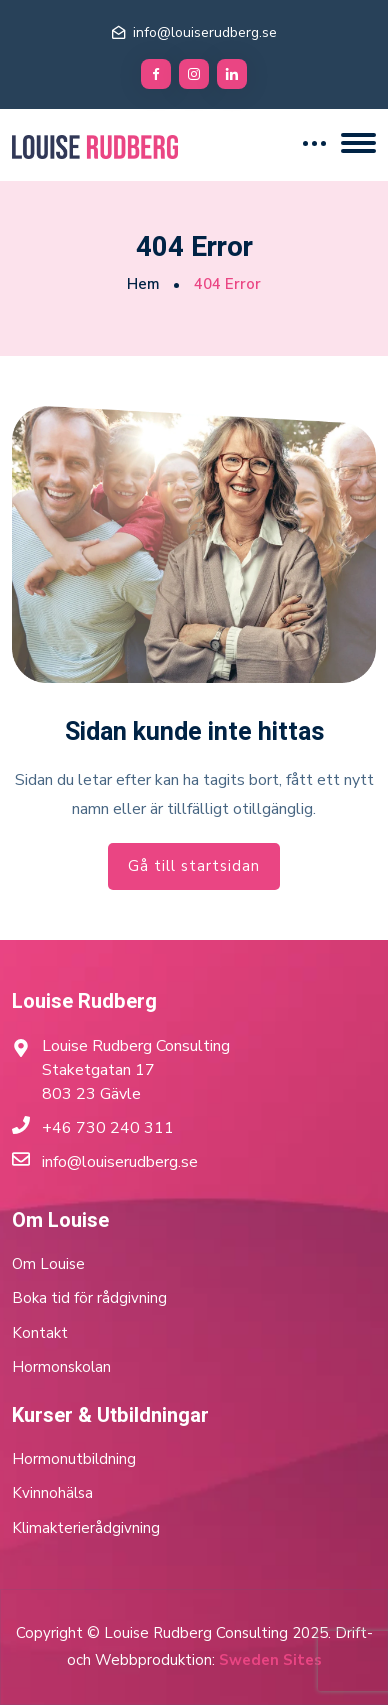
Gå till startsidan (194, 866)
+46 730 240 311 (108, 1128)
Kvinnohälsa (52, 1493)
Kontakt (40, 1333)
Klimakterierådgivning (86, 1528)
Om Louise (48, 1264)
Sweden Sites (270, 1660)
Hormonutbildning (74, 1459)
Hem (143, 284)
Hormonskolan (61, 1367)
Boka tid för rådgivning (89, 1298)
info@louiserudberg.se (205, 32)
